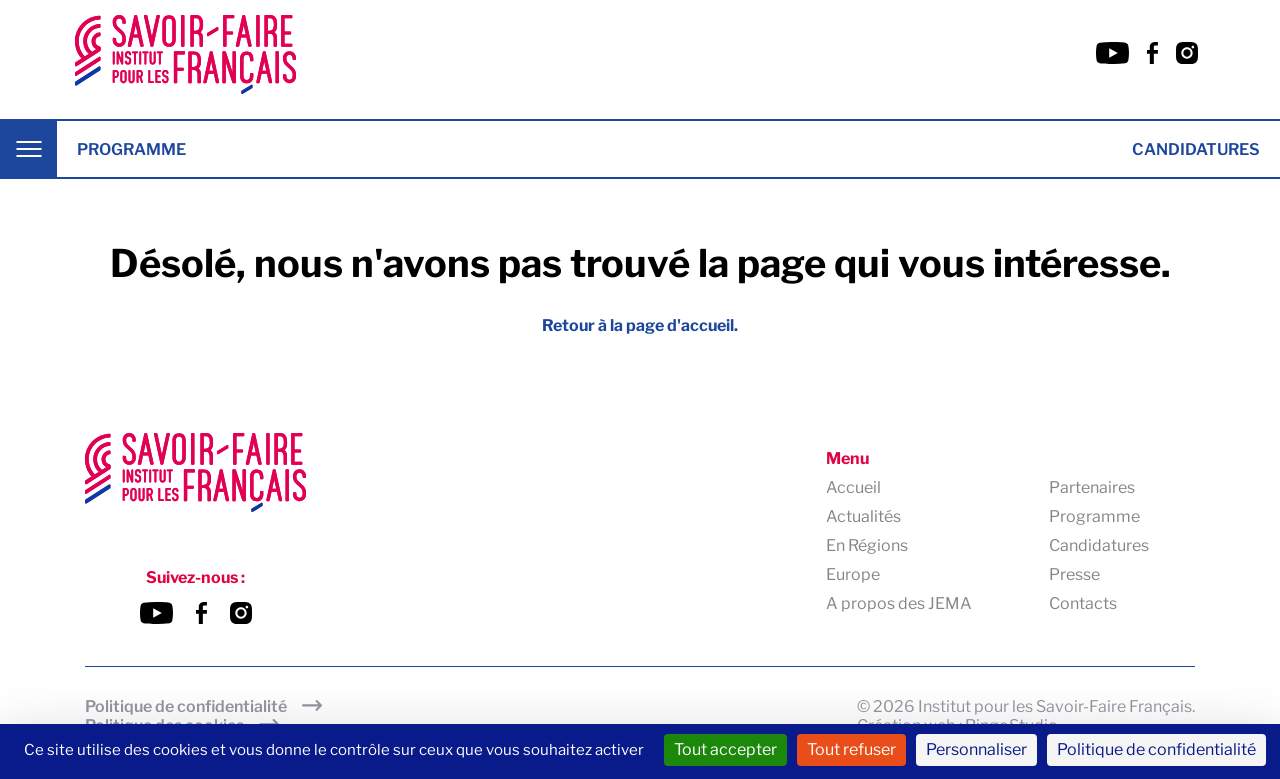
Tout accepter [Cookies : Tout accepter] (725, 749)
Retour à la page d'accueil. (640, 325)
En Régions (867, 545)
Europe (853, 574)
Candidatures (1196, 149)
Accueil (853, 487)
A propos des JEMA (899, 603)
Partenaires (1092, 487)
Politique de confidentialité (186, 706)
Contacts (1083, 603)
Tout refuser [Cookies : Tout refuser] (851, 749)
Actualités (863, 516)
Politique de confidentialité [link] (1156, 749)
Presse (1074, 574)
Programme (131, 149)
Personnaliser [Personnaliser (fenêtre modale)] (976, 749)
